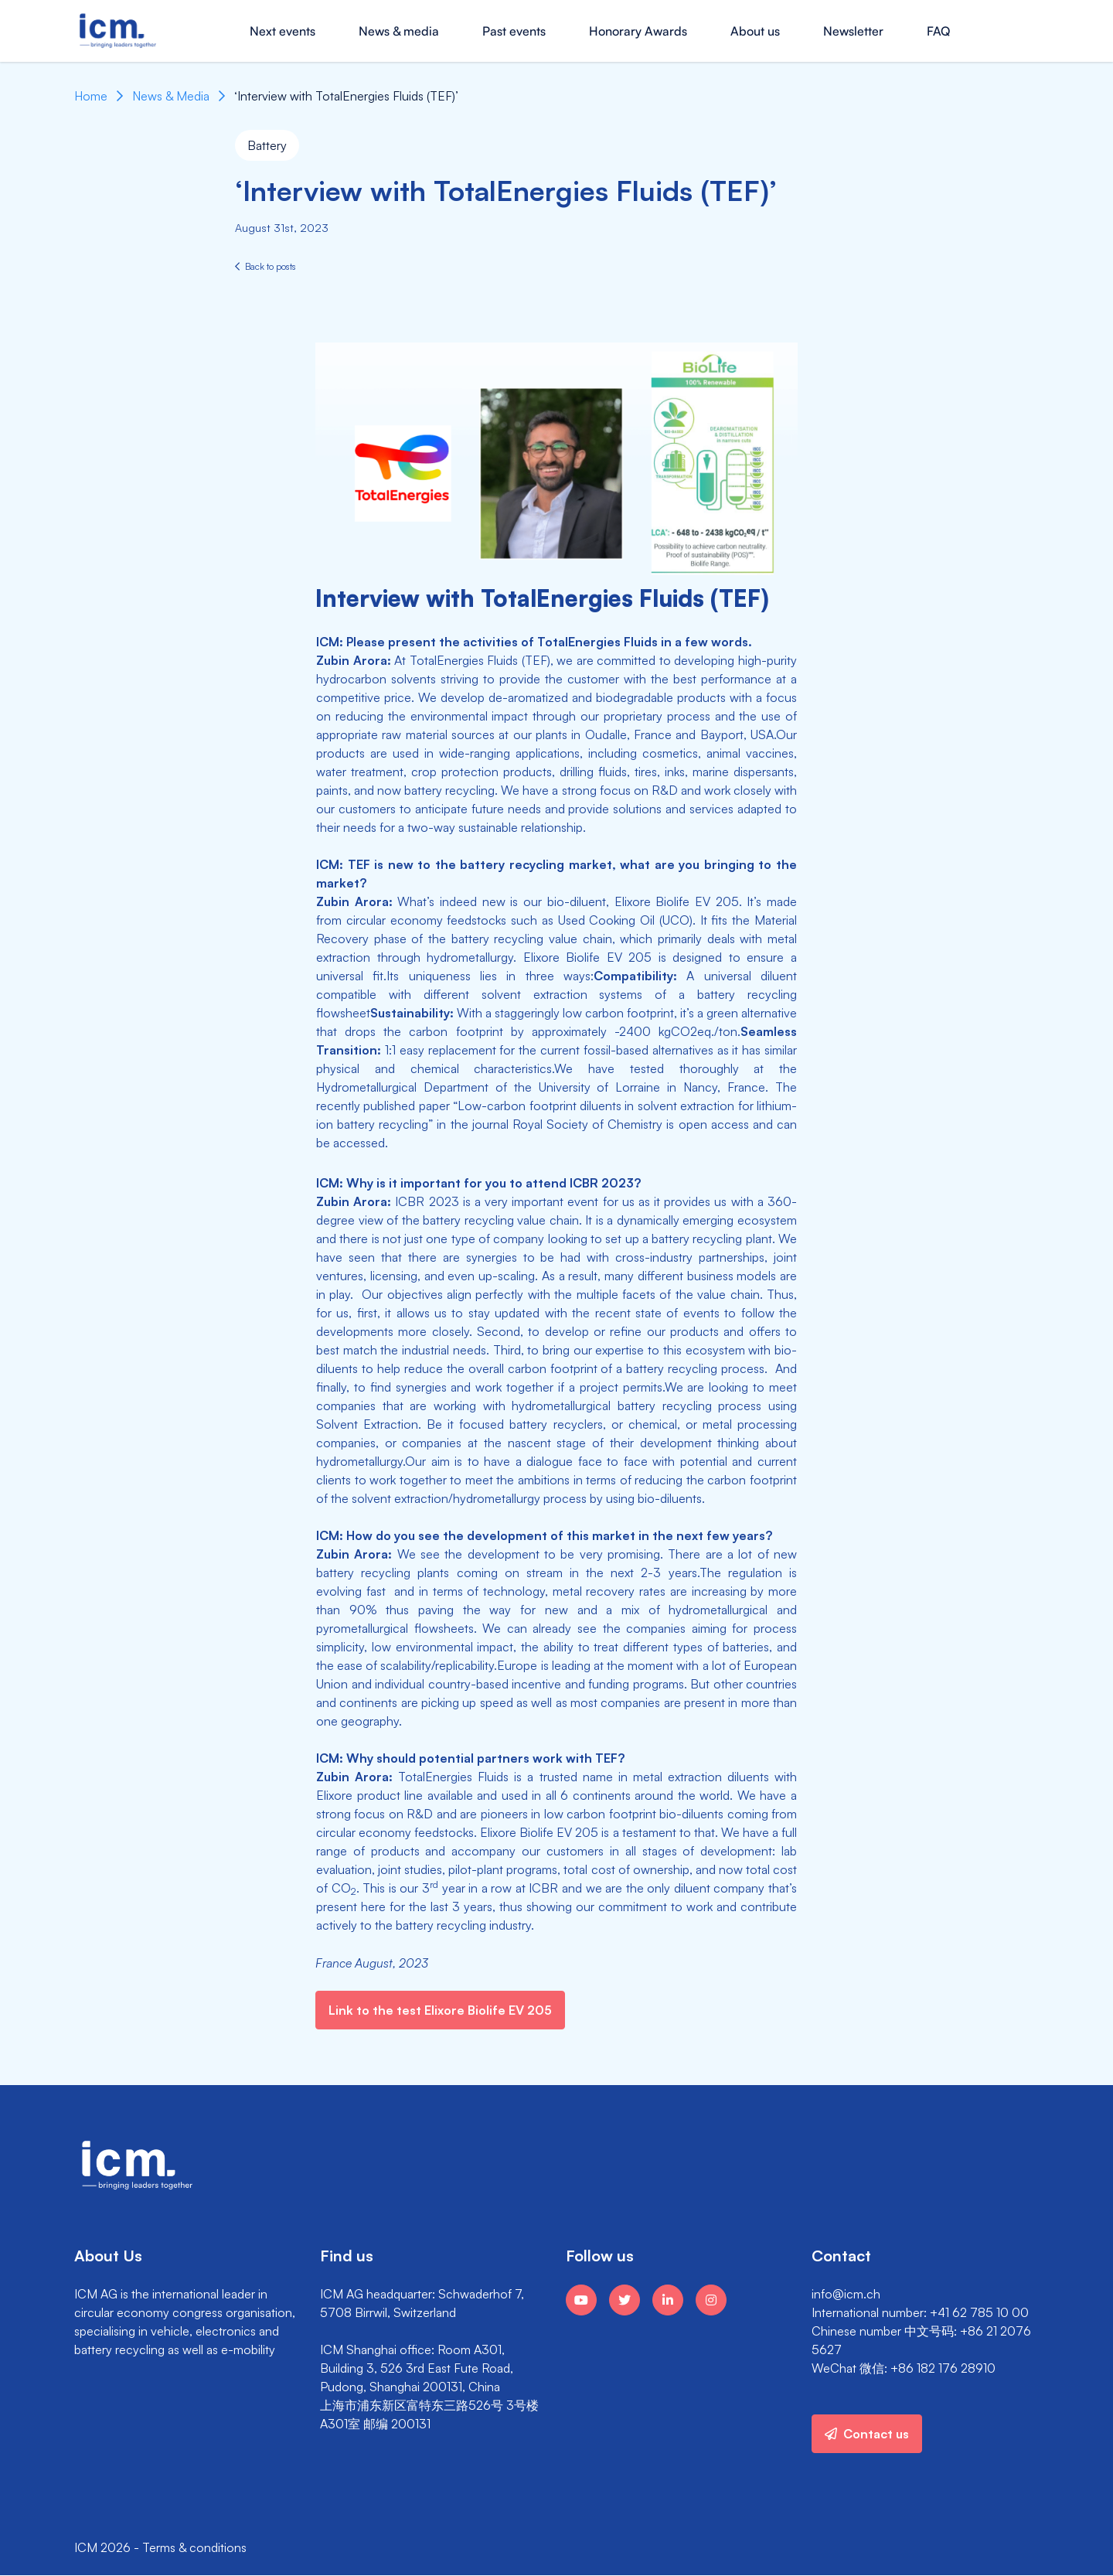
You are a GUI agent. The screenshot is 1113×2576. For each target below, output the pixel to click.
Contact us (867, 2433)
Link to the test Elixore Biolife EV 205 (440, 2010)
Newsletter (853, 31)
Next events (282, 31)
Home (90, 96)
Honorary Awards (638, 31)
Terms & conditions (194, 2547)
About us (755, 31)
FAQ (938, 31)
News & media (399, 31)
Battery (267, 145)
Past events (514, 31)
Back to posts (265, 266)
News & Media (170, 96)
